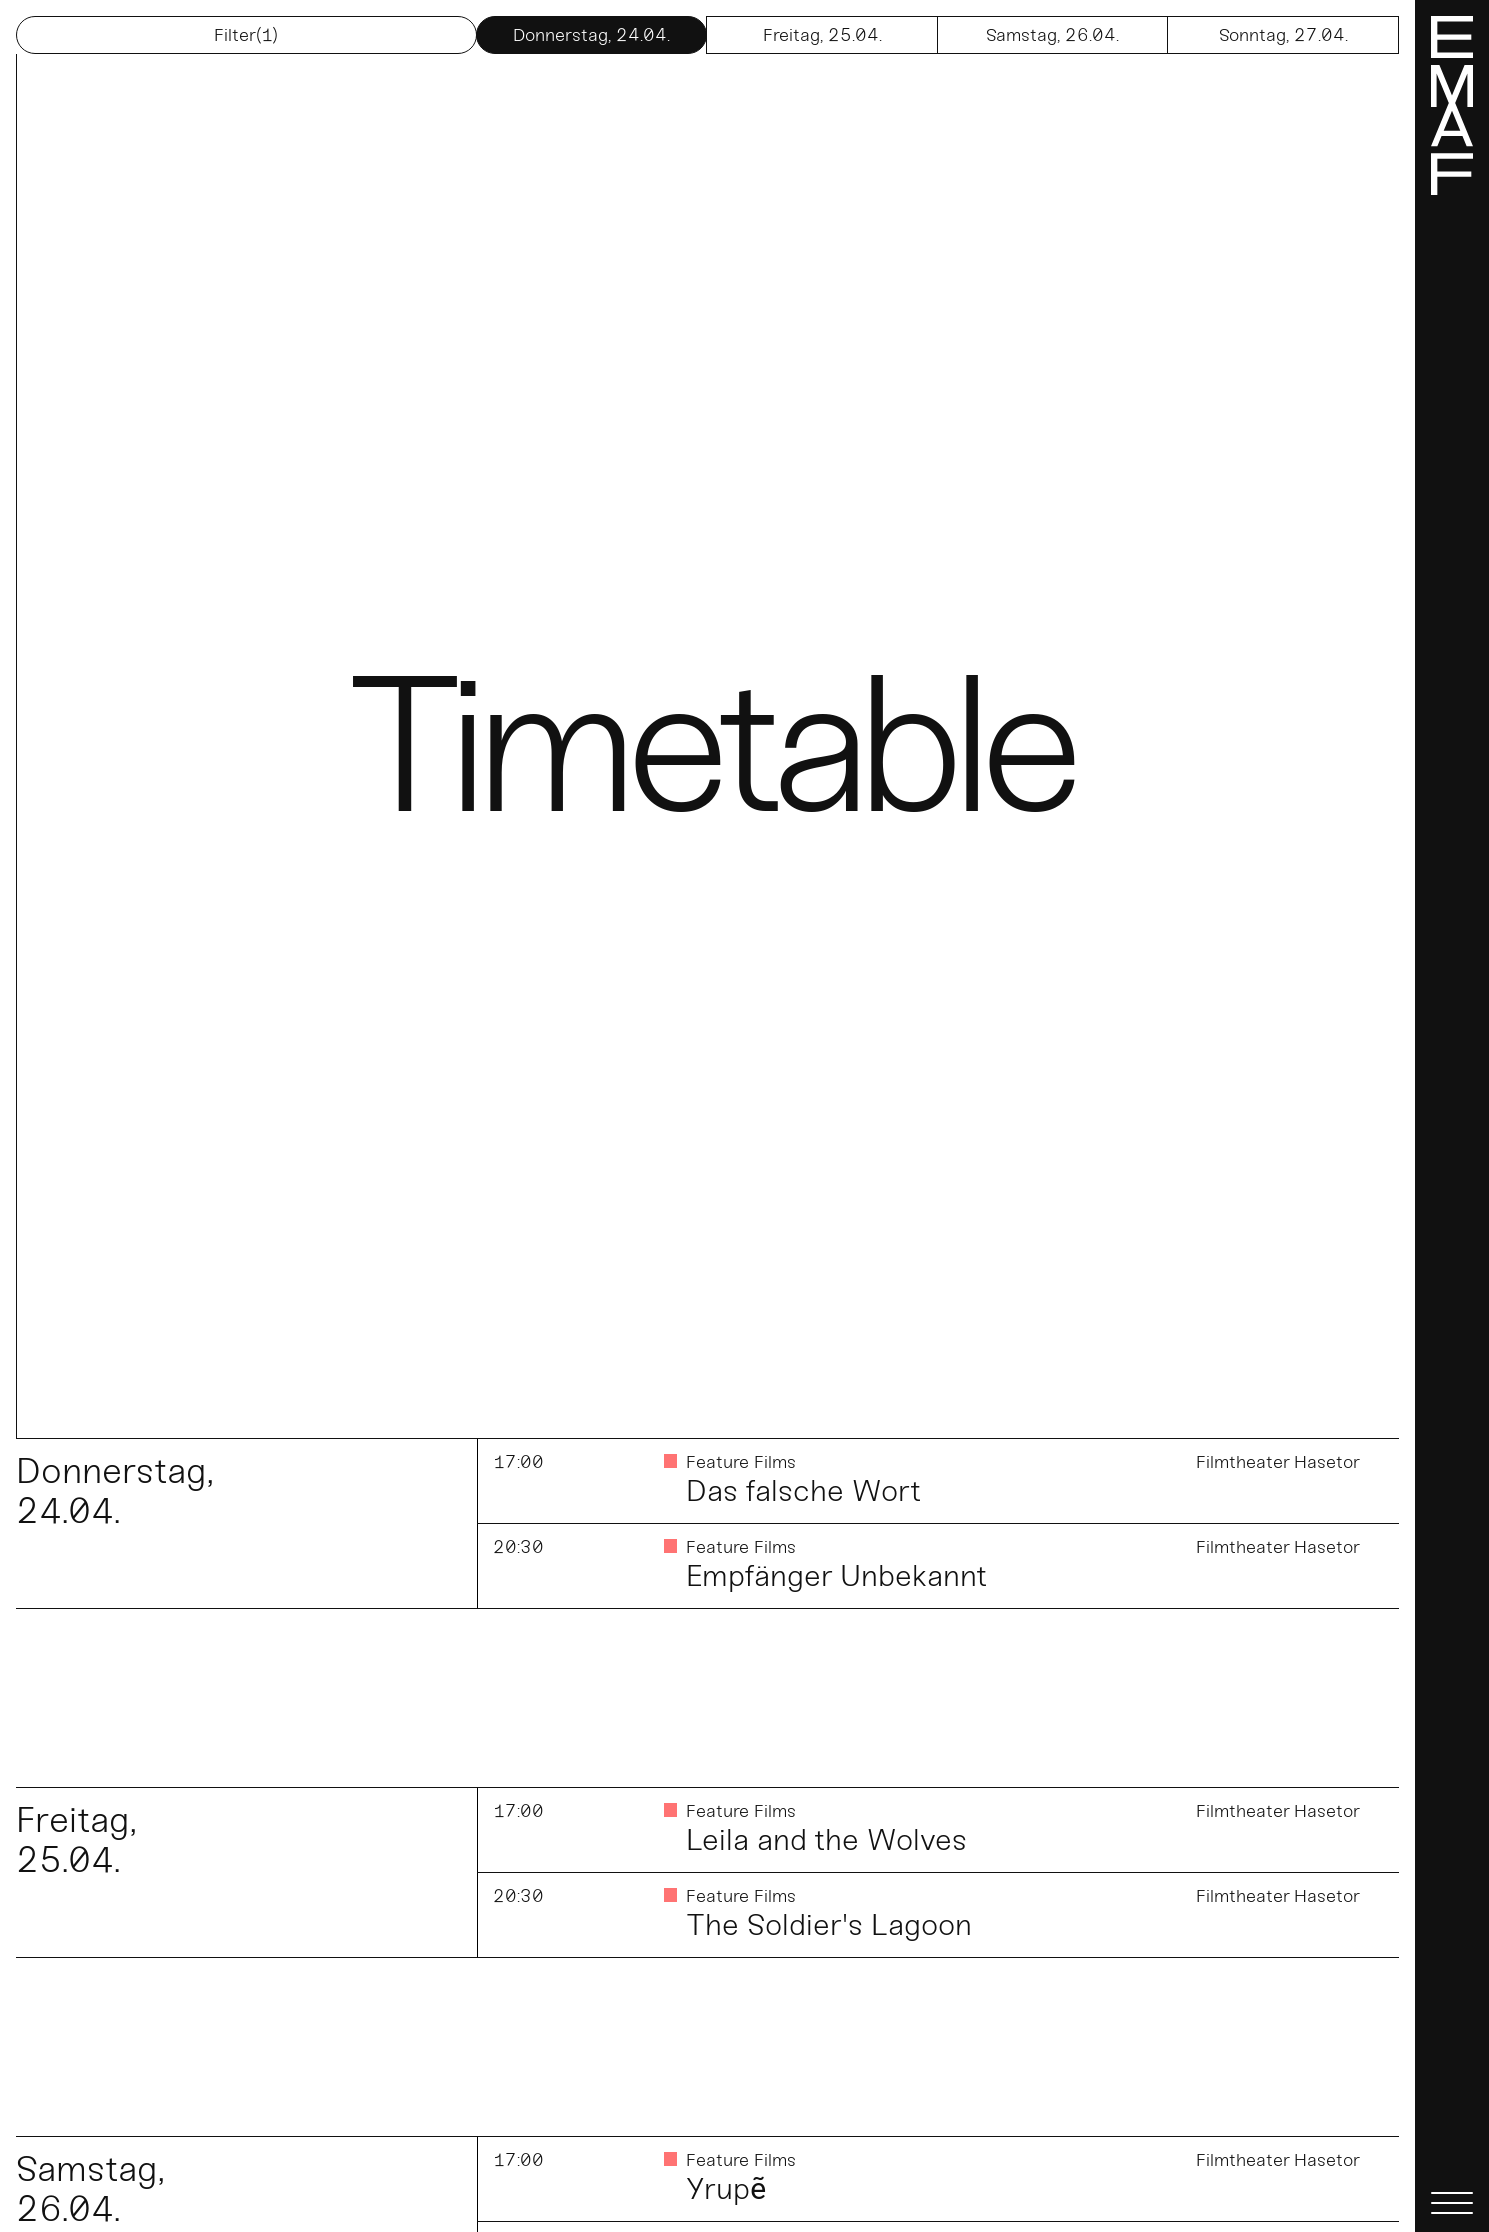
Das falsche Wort (803, 1491)
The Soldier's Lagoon (829, 1925)
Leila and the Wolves (826, 1840)
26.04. (1052, 35)
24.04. (591, 35)
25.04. (822, 35)
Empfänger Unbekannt (836, 1576)
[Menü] (1452, 1116)
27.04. (1283, 35)
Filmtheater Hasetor (1278, 1462)
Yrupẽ (726, 2189)
